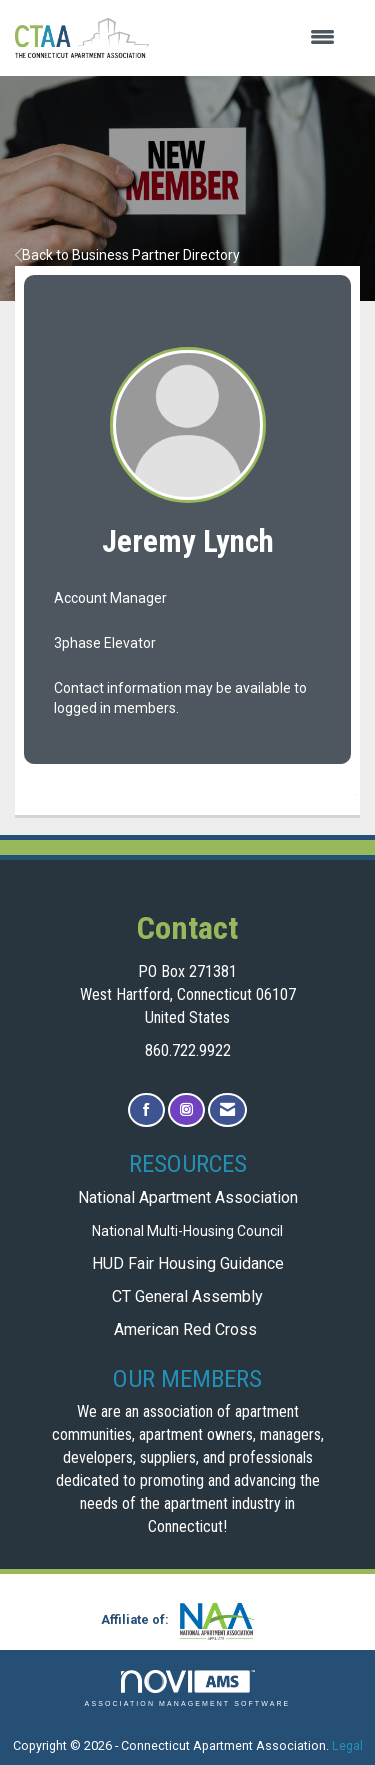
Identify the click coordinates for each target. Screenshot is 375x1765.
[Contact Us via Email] (227, 1110)
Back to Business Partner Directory (127, 255)
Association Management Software (188, 1688)
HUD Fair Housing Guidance (188, 1263)
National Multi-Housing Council (187, 1231)
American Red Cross (187, 1329)
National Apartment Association (188, 1197)
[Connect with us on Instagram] (186, 1110)
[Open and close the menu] (252, 38)
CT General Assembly (187, 1296)
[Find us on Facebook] (146, 1110)
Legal (347, 1745)
